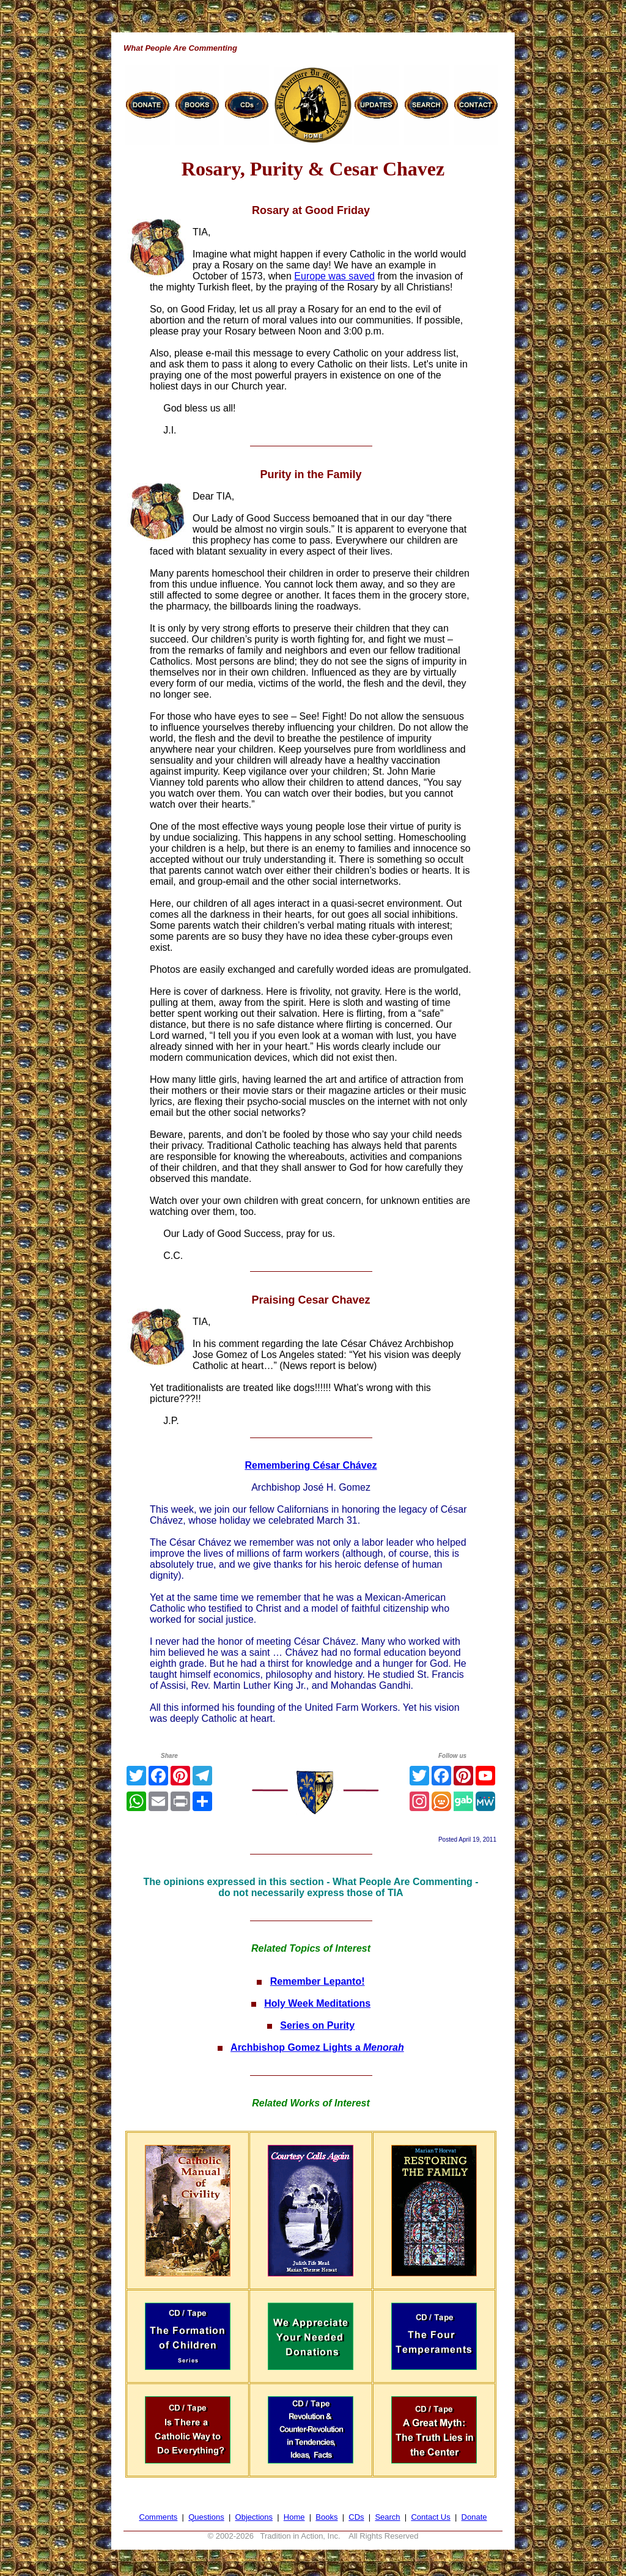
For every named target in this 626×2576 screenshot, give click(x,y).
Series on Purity (317, 2025)
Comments (158, 2517)
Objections (254, 2517)
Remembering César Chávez (311, 1465)
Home (294, 2517)
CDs (356, 2517)
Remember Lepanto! (317, 1981)
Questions (206, 2517)
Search (387, 2517)
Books (326, 2517)
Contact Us (430, 2517)
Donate (474, 2517)
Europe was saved (334, 276)
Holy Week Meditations (317, 2003)
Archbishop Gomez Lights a (317, 2047)
